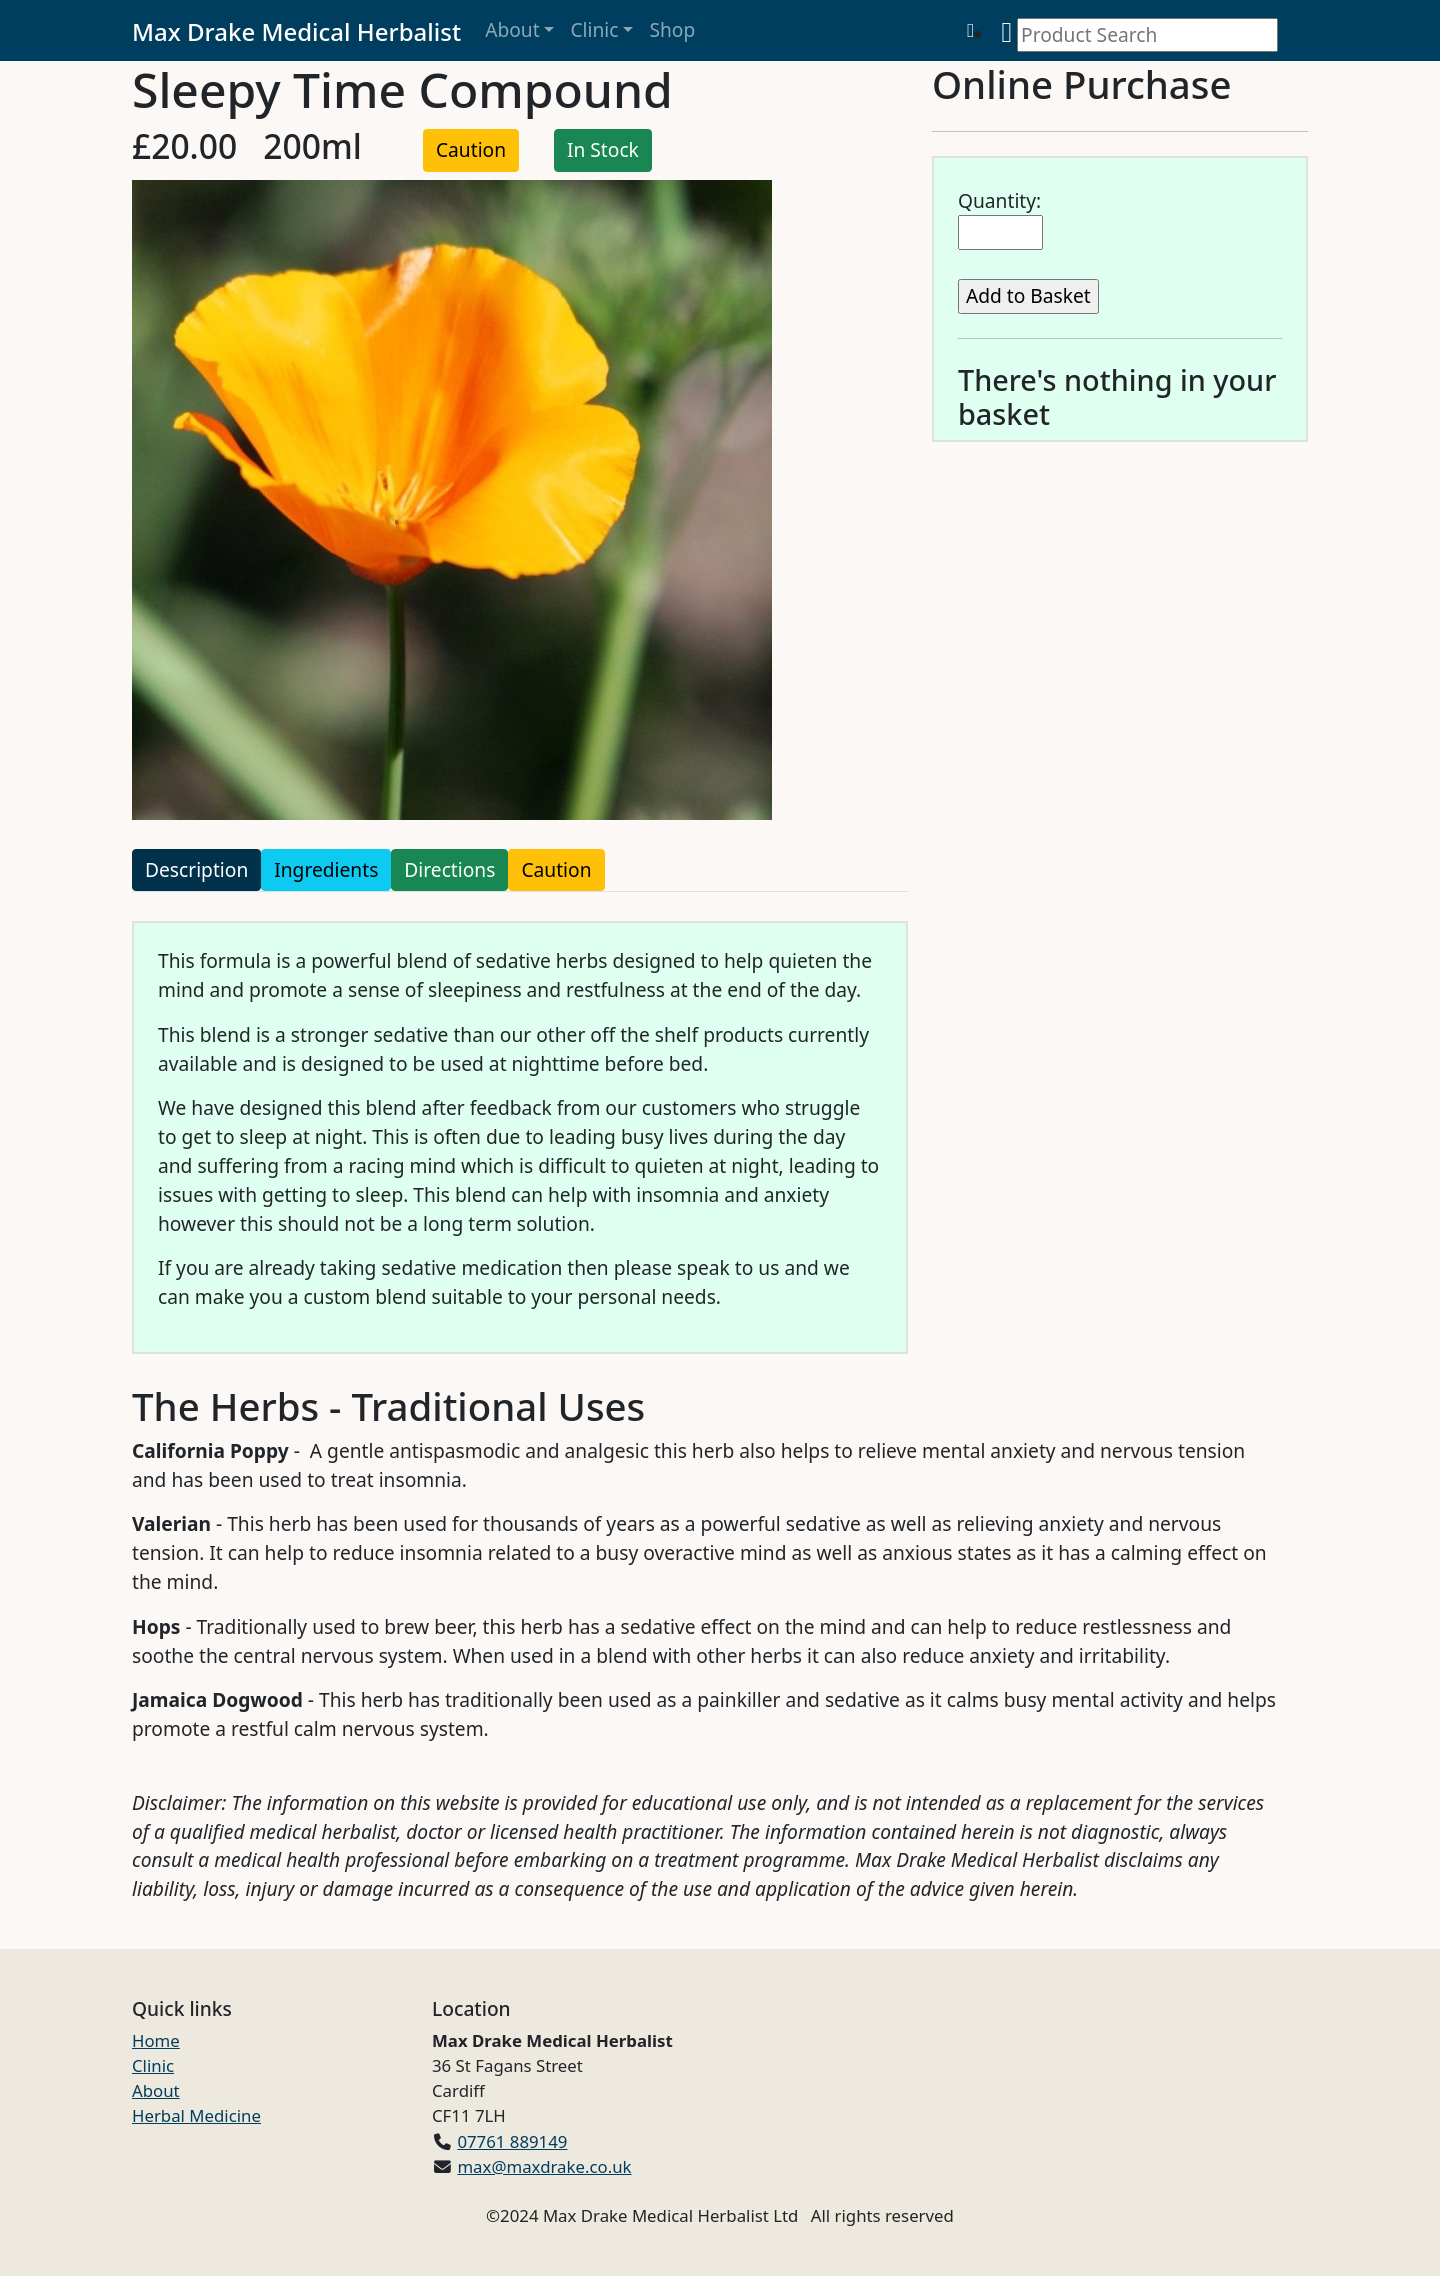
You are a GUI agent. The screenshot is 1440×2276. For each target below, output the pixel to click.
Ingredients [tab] (326, 869)
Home (156, 2040)
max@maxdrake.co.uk (544, 2166)
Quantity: (999, 200)
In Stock (603, 149)
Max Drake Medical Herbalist (296, 31)
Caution (471, 149)
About (512, 29)
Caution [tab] (556, 869)
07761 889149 (512, 2141)
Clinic (594, 29)
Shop (672, 29)
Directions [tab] (449, 869)
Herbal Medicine (196, 2115)
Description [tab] (196, 869)
